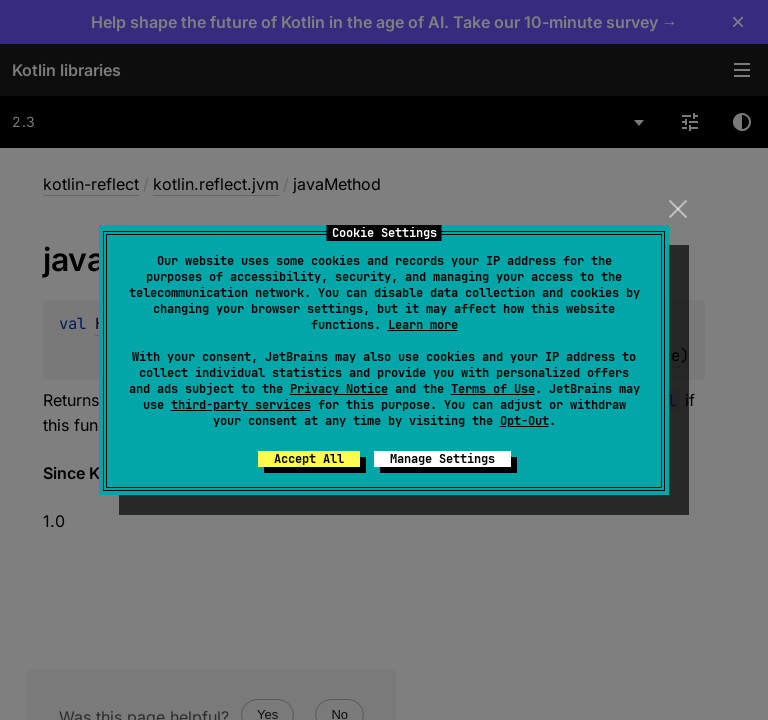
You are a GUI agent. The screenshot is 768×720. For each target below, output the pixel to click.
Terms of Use (493, 389)
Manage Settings (442, 459)
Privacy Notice (339, 389)
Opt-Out (524, 421)
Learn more (423, 325)
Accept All (309, 459)
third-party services (241, 405)
